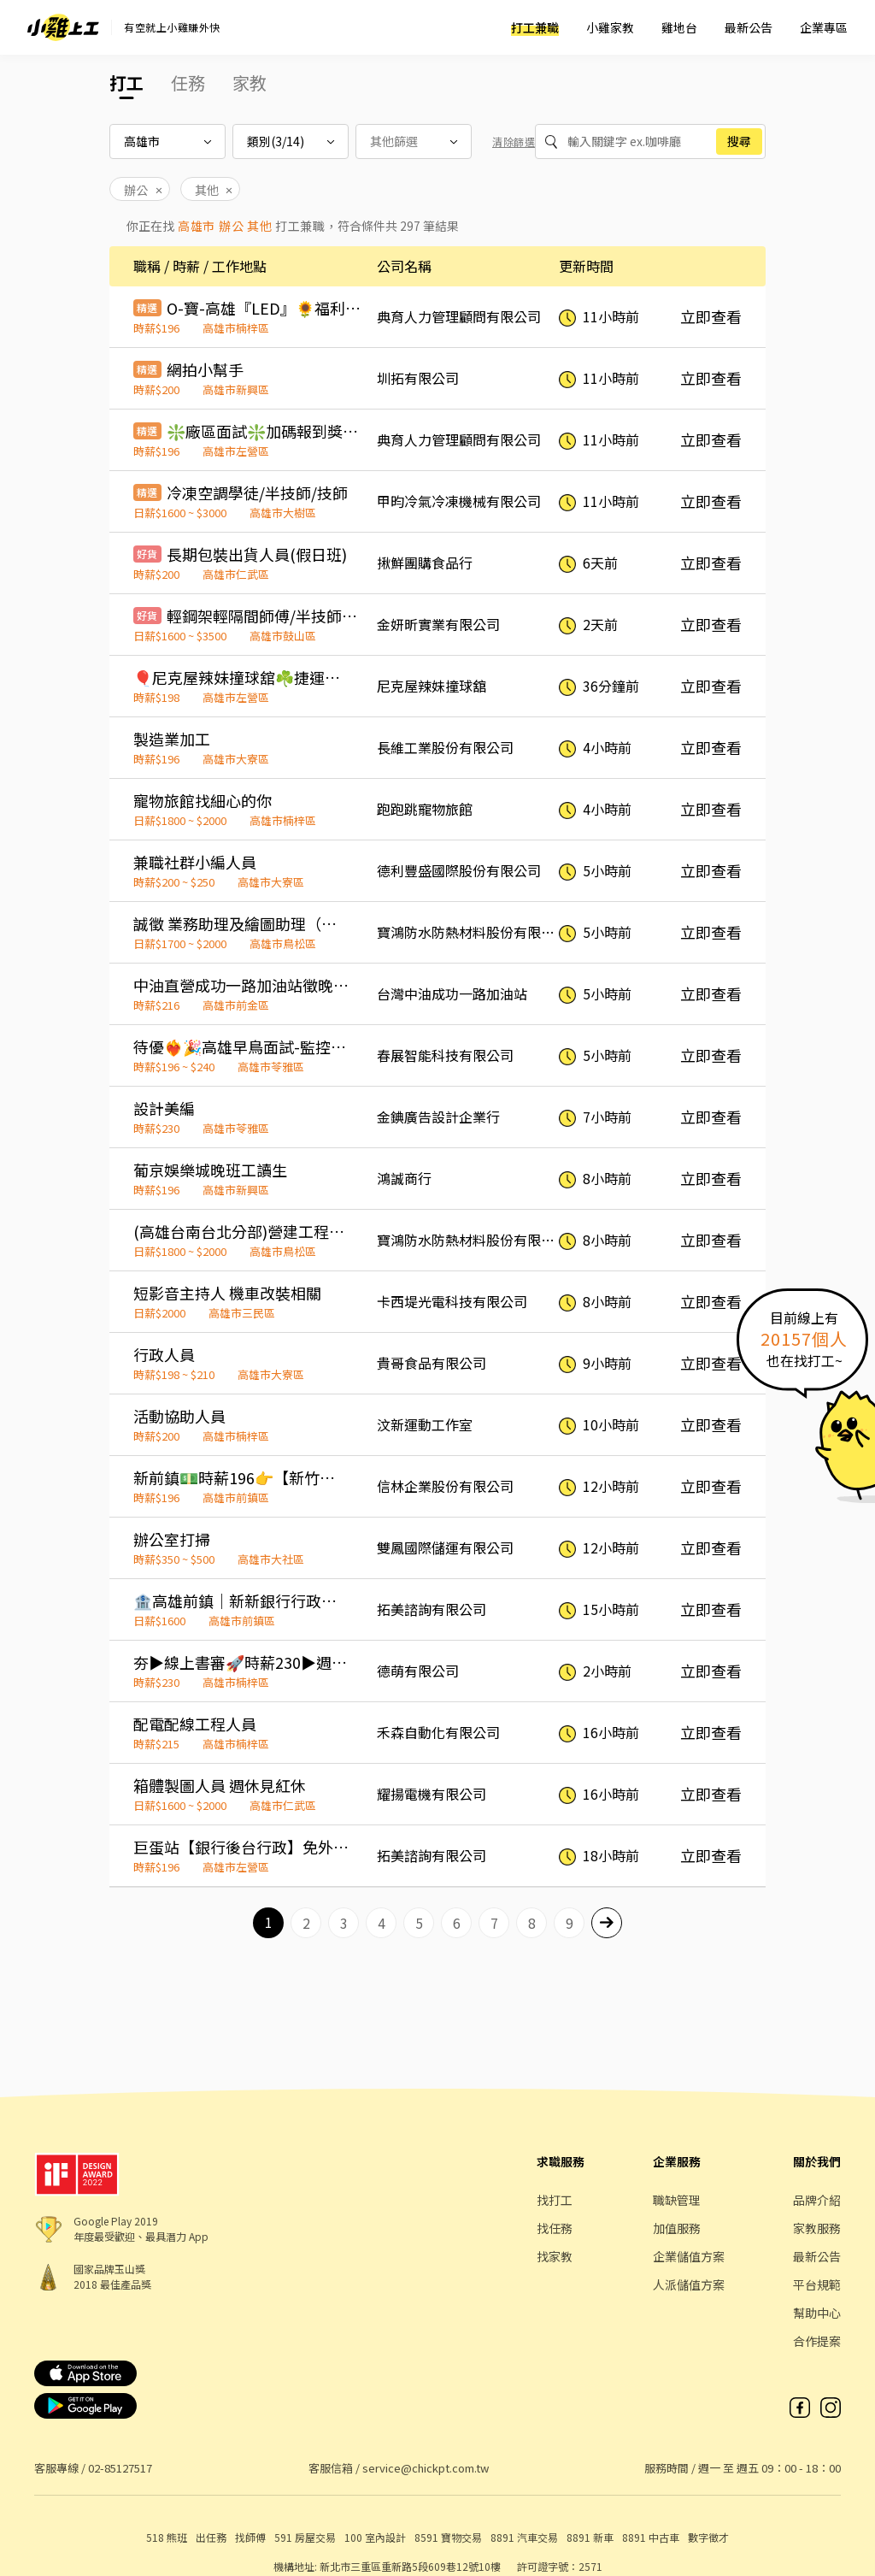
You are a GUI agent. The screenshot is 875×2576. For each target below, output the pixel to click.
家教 (249, 82)
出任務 (211, 2537)
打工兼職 (535, 27)
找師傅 (250, 2537)
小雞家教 (610, 27)
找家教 (555, 2256)
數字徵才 (708, 2537)
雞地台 (679, 27)
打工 (126, 82)
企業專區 (824, 27)
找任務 (555, 2228)
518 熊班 (166, 2537)
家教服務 (817, 2228)
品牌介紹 (817, 2199)
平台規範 (817, 2284)
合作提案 (817, 2340)
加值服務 (677, 2228)
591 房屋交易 (305, 2537)
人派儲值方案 (689, 2284)
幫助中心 (817, 2312)
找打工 (555, 2199)
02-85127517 (120, 2468)
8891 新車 (590, 2537)
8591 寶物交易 (448, 2537)
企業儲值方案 (689, 2256)
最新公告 (748, 27)
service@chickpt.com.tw (425, 2468)
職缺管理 (677, 2199)
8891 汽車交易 (524, 2537)
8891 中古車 (650, 2537)
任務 (188, 82)
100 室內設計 (375, 2537)
